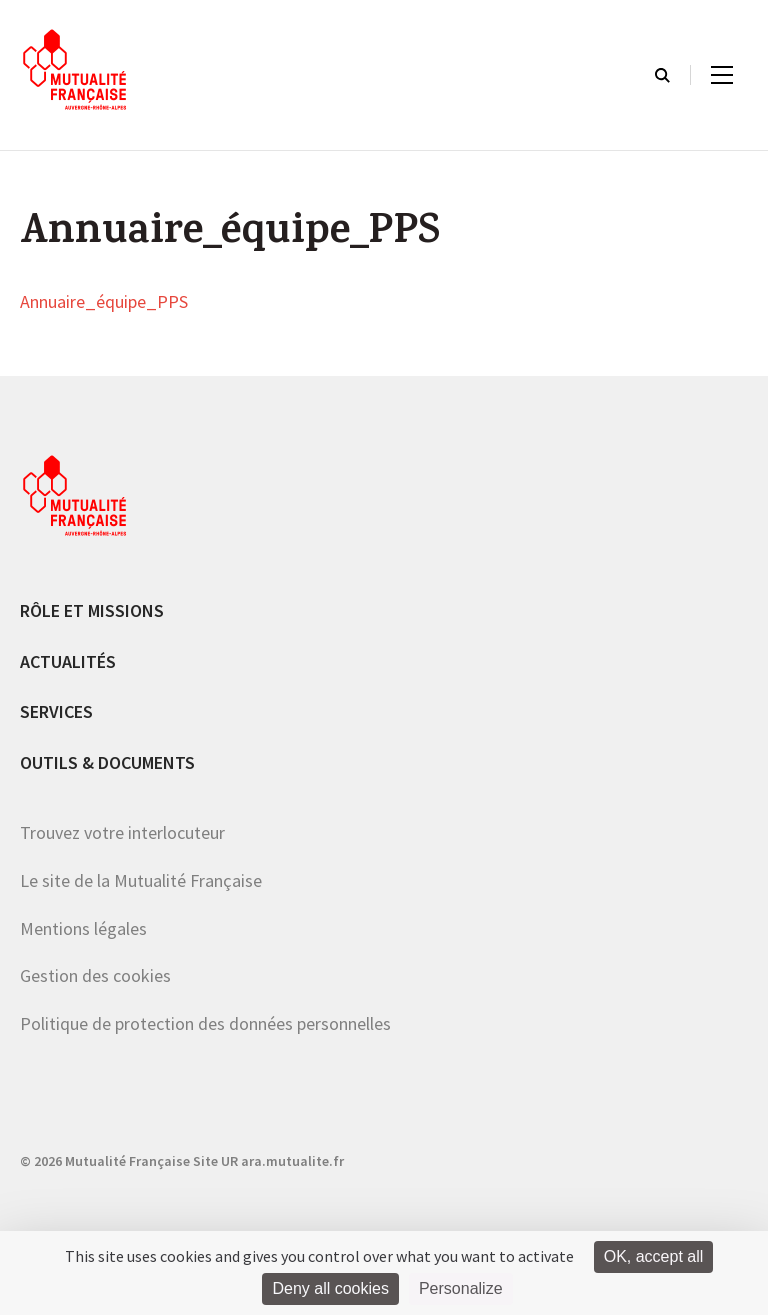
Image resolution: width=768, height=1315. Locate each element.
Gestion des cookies (95, 975)
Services (56, 711)
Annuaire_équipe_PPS (104, 303)
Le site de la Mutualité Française (141, 880)
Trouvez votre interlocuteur (122, 832)
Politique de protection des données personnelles (205, 1023)
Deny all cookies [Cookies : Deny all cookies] (330, 1288)
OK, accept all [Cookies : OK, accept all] (654, 1256)
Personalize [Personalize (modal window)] (461, 1288)
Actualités (68, 661)
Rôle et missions (92, 610)
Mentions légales (83, 928)
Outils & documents (107, 762)
